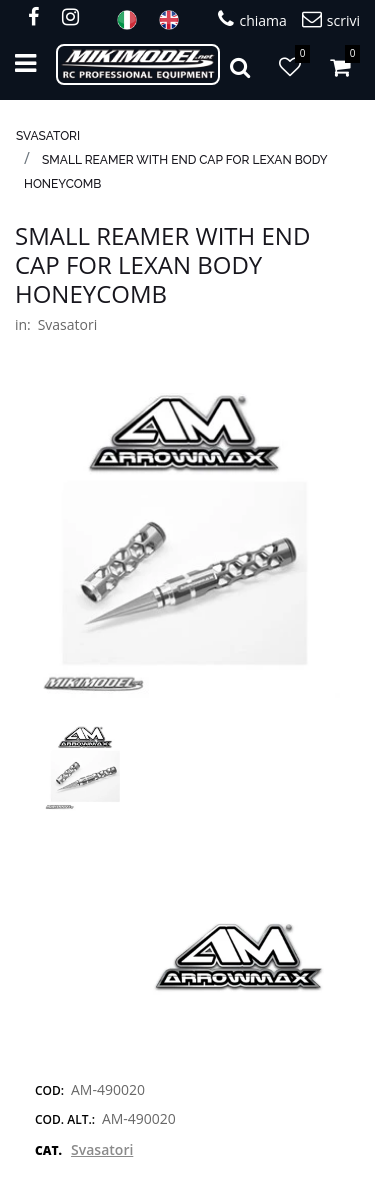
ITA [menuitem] (133, 20)
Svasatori (48, 136)
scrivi (331, 19)
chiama (252, 19)
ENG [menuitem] (175, 20)
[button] (187, 544)
